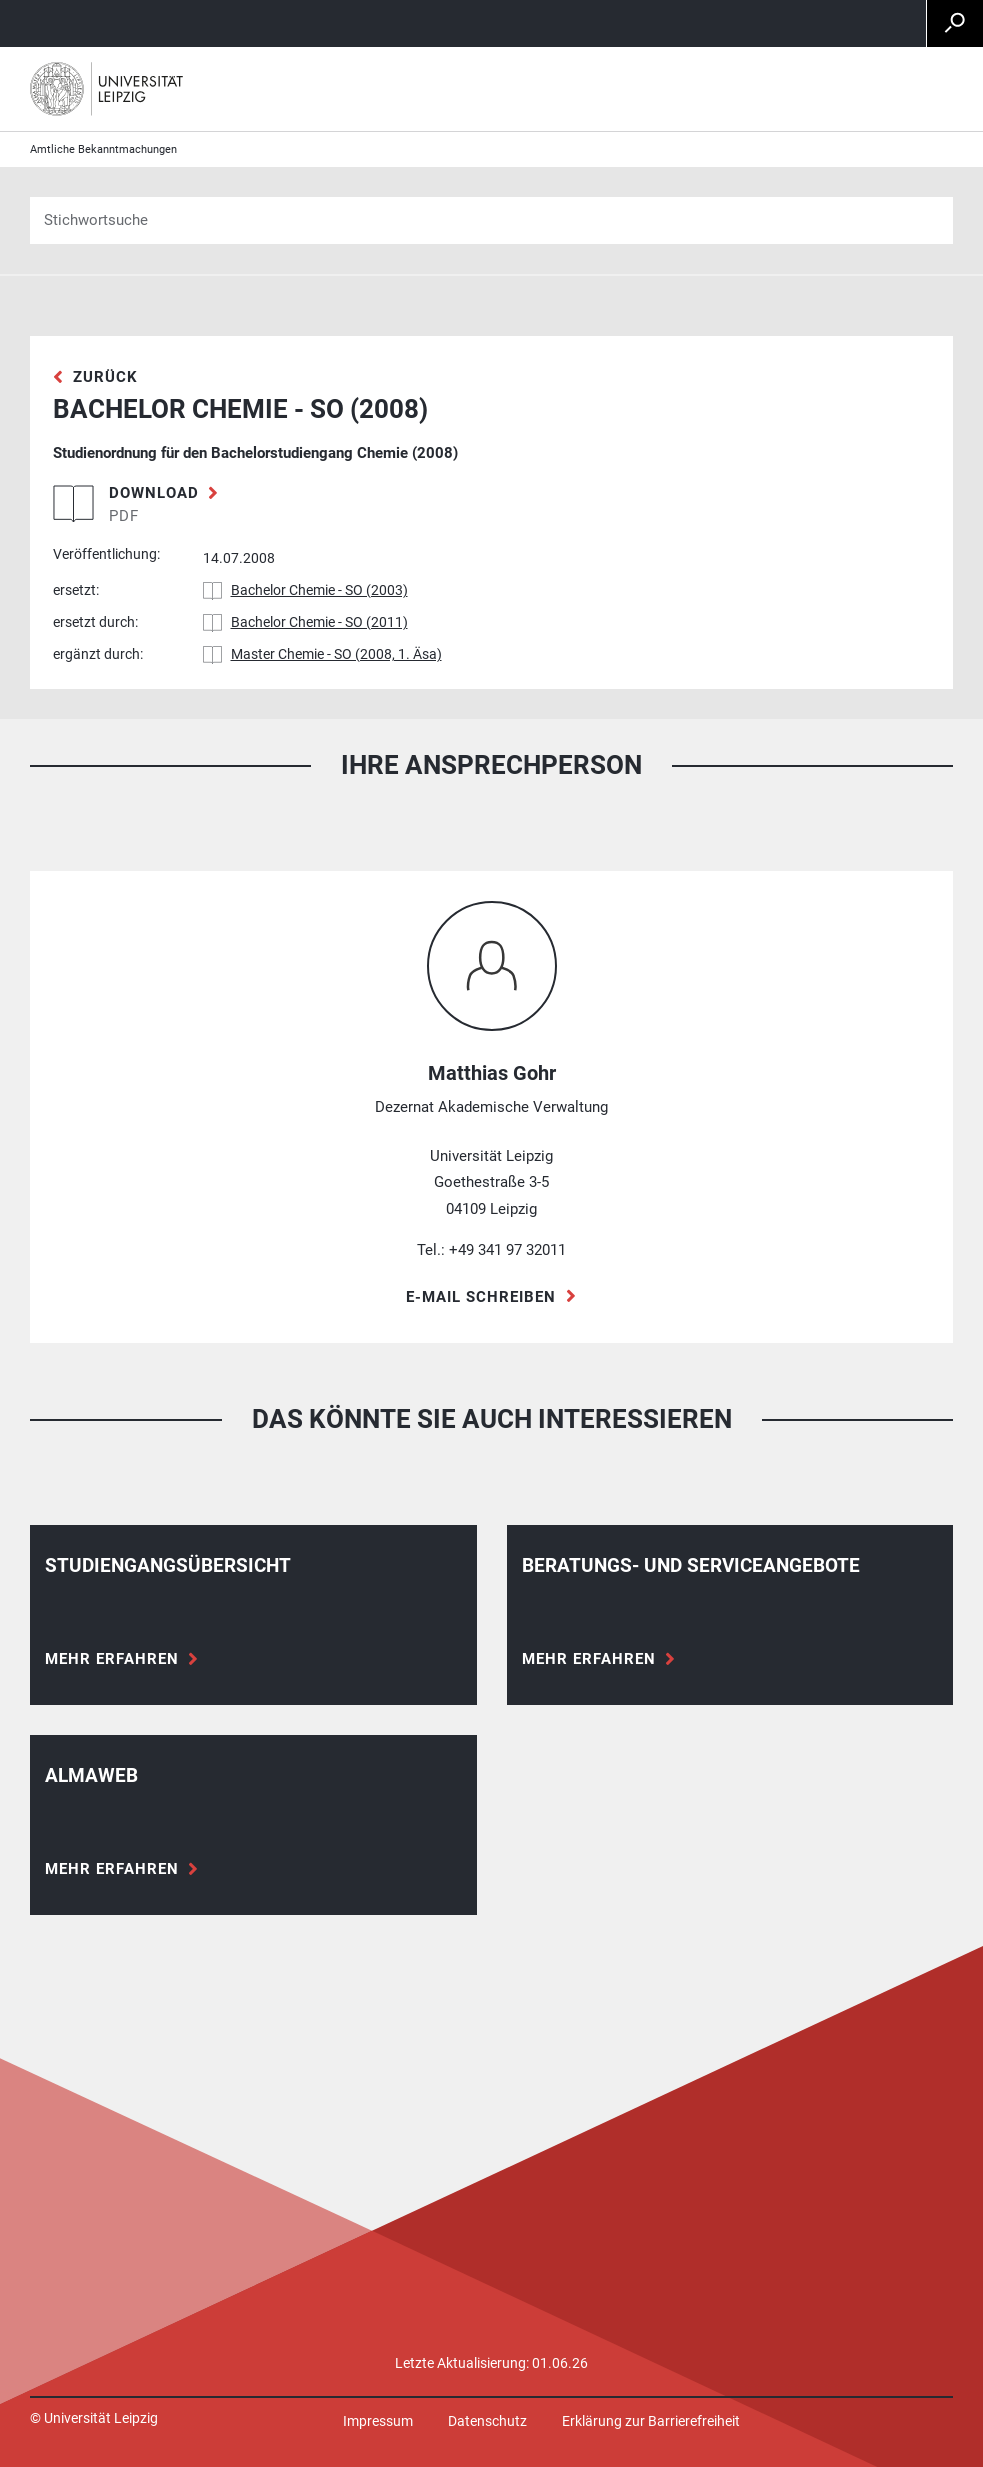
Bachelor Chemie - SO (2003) (319, 590)
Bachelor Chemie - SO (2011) (319, 622)
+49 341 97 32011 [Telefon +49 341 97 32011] (507, 1250)
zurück (105, 377)
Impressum (378, 2421)
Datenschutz (487, 2421)
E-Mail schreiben (481, 1297)
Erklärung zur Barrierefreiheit (651, 2421)
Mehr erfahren (112, 1659)
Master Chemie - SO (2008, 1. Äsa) (336, 654)
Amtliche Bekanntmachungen (103, 149)
